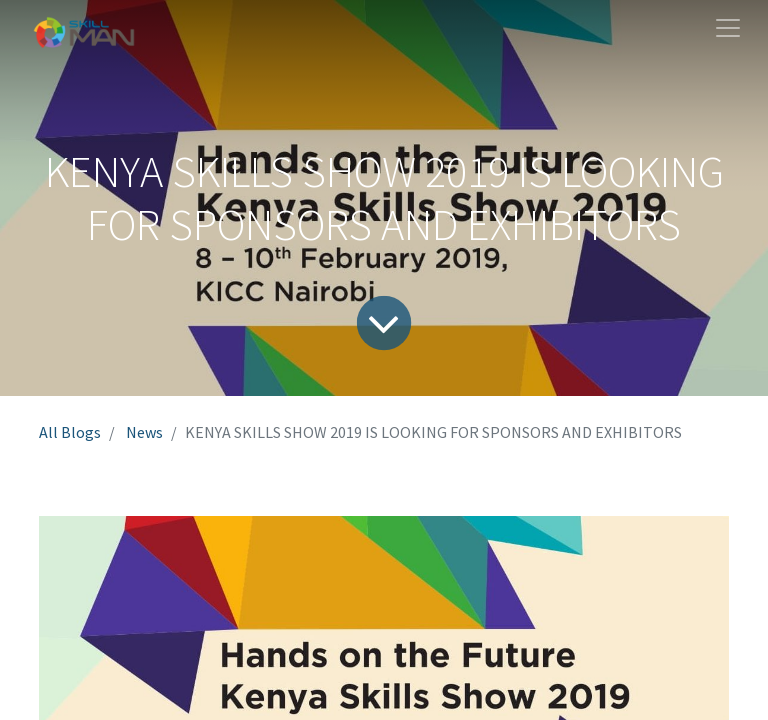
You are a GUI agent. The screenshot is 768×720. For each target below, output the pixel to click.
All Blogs (70, 432)
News (144, 432)
